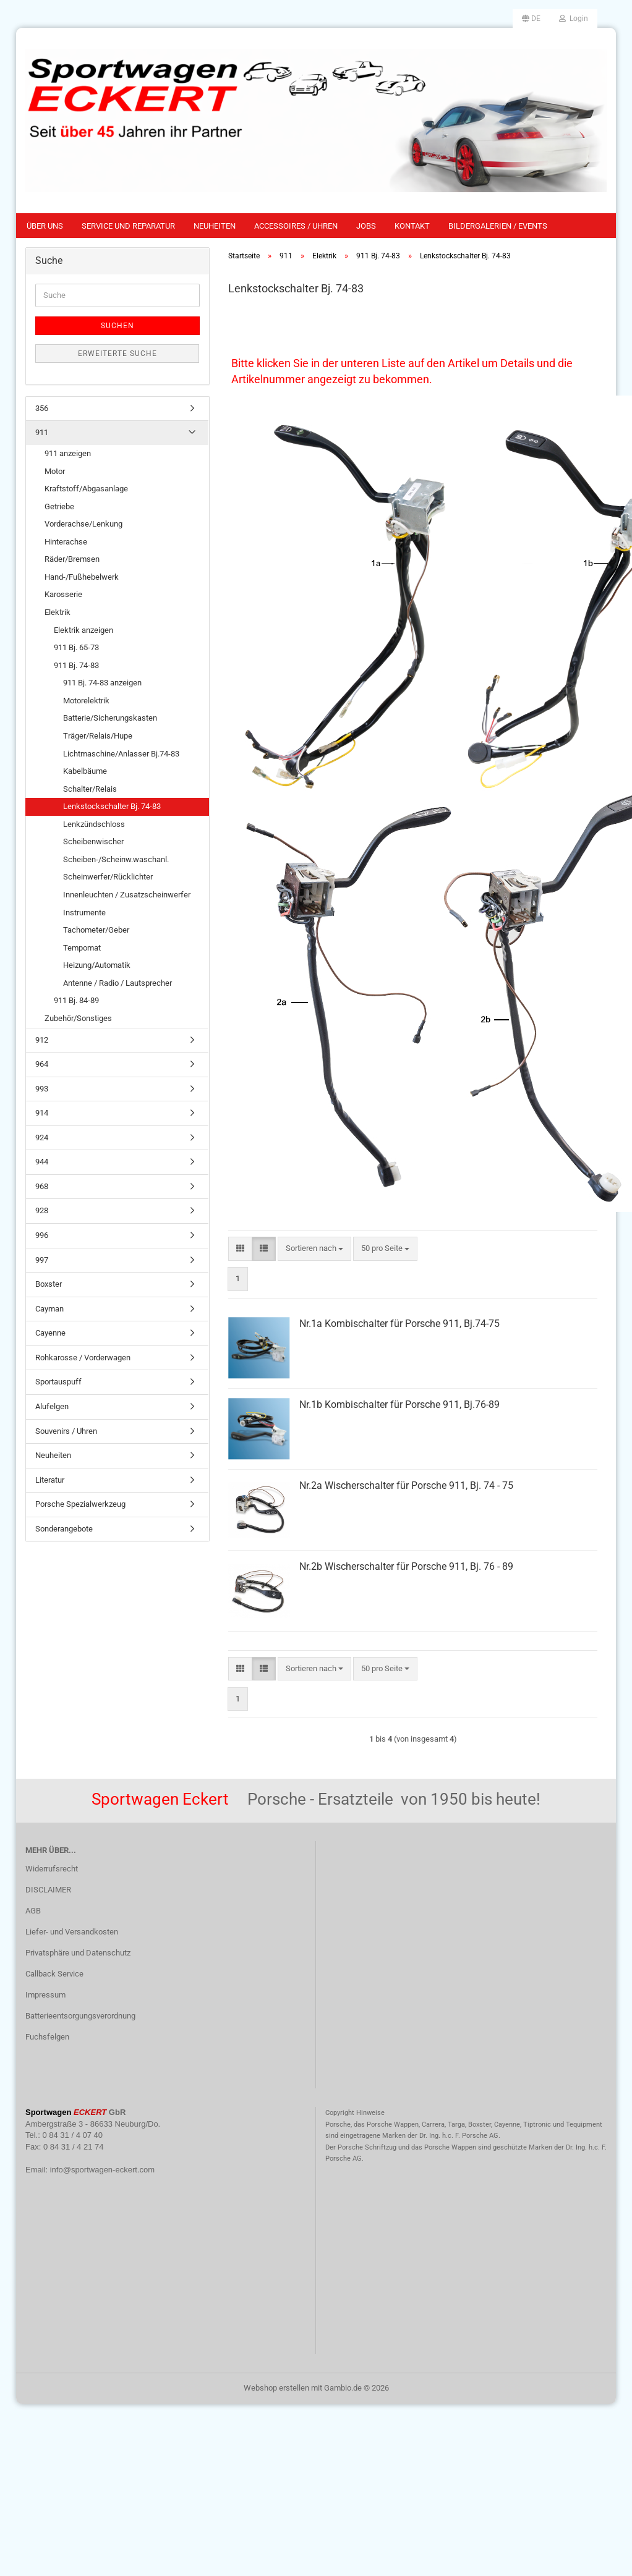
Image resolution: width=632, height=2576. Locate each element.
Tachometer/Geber (96, 929)
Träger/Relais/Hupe (97, 735)
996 (41, 1235)
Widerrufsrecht (51, 1868)
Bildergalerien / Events (497, 226)
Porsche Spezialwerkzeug (80, 1504)
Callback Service (54, 1973)
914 (41, 1112)
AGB (33, 1910)
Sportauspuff (58, 1381)
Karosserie (63, 594)
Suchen (117, 325)
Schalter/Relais (90, 789)
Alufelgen (52, 1406)
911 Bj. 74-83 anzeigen (102, 682)
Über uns (45, 226)
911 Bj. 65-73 (76, 647)
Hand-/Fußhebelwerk (82, 577)
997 (41, 1260)
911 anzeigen (68, 453)
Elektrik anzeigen (83, 630)
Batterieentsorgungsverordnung (80, 2015)
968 (41, 1186)
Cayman (49, 1308)
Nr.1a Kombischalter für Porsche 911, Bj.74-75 (399, 1323)
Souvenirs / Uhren (66, 1431)
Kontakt (412, 226)
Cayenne (50, 1332)
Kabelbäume (85, 771)
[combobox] (314, 1249)
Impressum (45, 1994)
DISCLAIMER (48, 1889)
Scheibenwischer (93, 841)
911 (41, 432)
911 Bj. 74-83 (76, 665)
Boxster (48, 1284)
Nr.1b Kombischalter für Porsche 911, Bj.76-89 (399, 1404)
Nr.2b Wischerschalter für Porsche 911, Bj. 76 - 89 (406, 1566)
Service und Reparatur (128, 226)
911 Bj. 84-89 (76, 1000)
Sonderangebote (64, 1528)
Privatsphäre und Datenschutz (77, 1952)
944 (41, 1161)
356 (41, 408)
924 (41, 1137)
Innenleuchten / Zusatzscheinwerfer (126, 894)
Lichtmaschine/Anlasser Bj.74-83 (121, 753)
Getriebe (59, 506)
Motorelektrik (86, 700)
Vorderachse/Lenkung (83, 523)
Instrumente (84, 912)
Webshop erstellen (276, 2387)
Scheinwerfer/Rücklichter (108, 876)
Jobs (366, 226)
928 (41, 1210)
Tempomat (82, 947)
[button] (531, 18)
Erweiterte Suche (117, 353)
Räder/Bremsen (72, 559)
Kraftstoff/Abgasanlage (86, 488)
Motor (55, 471)
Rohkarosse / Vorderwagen (82, 1357)
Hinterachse (66, 541)
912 (41, 1039)
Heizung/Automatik (96, 965)
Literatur (49, 1480)
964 (41, 1064)
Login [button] (573, 18)
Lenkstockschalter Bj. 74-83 (112, 806)
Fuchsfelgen (47, 2036)
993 (41, 1088)
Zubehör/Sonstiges (78, 1018)
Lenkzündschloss (94, 824)
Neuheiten (215, 226)
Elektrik (57, 612)
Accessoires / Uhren (296, 226)
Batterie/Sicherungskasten (110, 717)
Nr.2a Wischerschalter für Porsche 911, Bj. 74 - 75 (406, 1485)
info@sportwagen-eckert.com (102, 2169)
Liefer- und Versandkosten (71, 1931)
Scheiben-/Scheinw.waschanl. (116, 859)
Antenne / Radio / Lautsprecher (117, 983)
